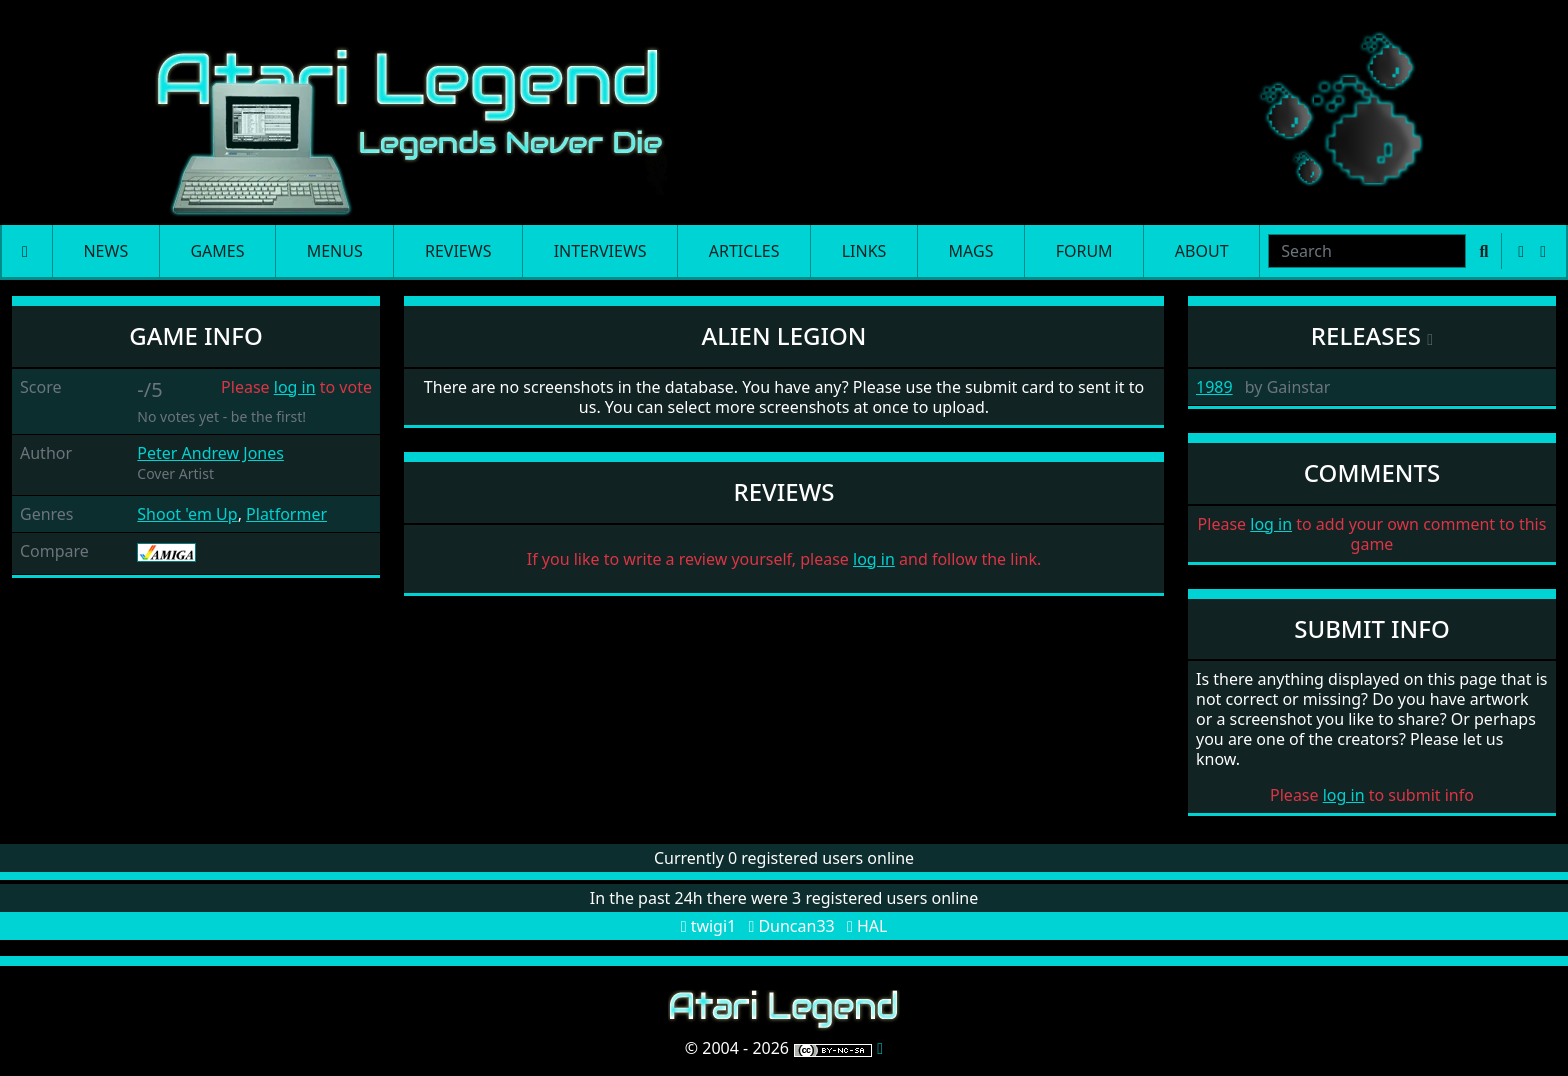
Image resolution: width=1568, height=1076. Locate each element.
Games (217, 251)
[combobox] (1367, 251)
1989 (1214, 387)
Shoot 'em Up (187, 514)
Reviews (458, 251)
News (105, 251)
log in (295, 387)
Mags (971, 251)
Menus (335, 251)
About (1202, 251)
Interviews (600, 251)
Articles (744, 251)
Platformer (286, 514)
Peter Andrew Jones (210, 453)
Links (864, 251)
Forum (1084, 251)
